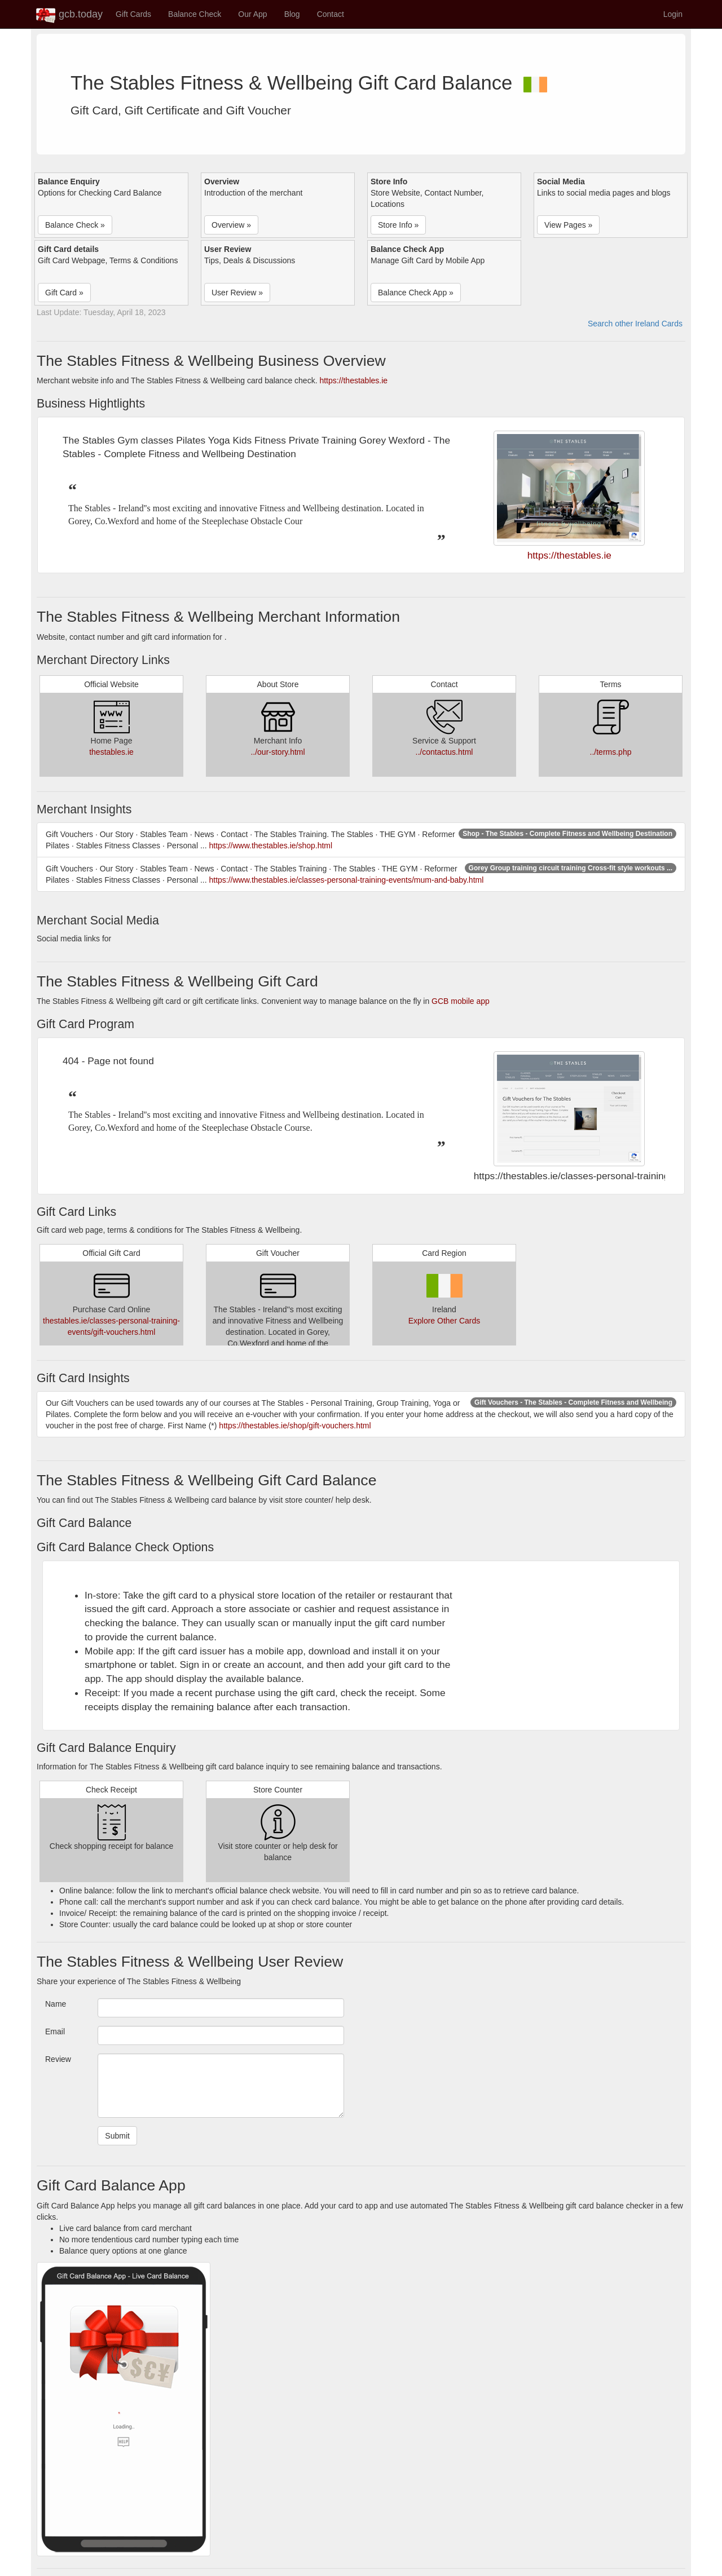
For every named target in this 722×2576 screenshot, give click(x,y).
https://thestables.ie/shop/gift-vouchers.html (295, 1425)
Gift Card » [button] (64, 292)
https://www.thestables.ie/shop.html (270, 845)
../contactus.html (444, 751)
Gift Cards (133, 14)
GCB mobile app (461, 1001)
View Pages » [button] (568, 224)
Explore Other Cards (444, 1320)
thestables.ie (111, 751)
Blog (292, 14)
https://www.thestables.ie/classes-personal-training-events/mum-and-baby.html (346, 879)
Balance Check (194, 14)
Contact (330, 14)
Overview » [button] (231, 224)
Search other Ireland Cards (635, 323)
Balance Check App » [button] (416, 292)
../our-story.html (277, 751)
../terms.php (611, 751)
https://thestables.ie (353, 380)
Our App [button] (252, 14)
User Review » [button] (237, 292)
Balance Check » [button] (75, 224)
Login (673, 14)
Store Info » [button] (398, 224)
